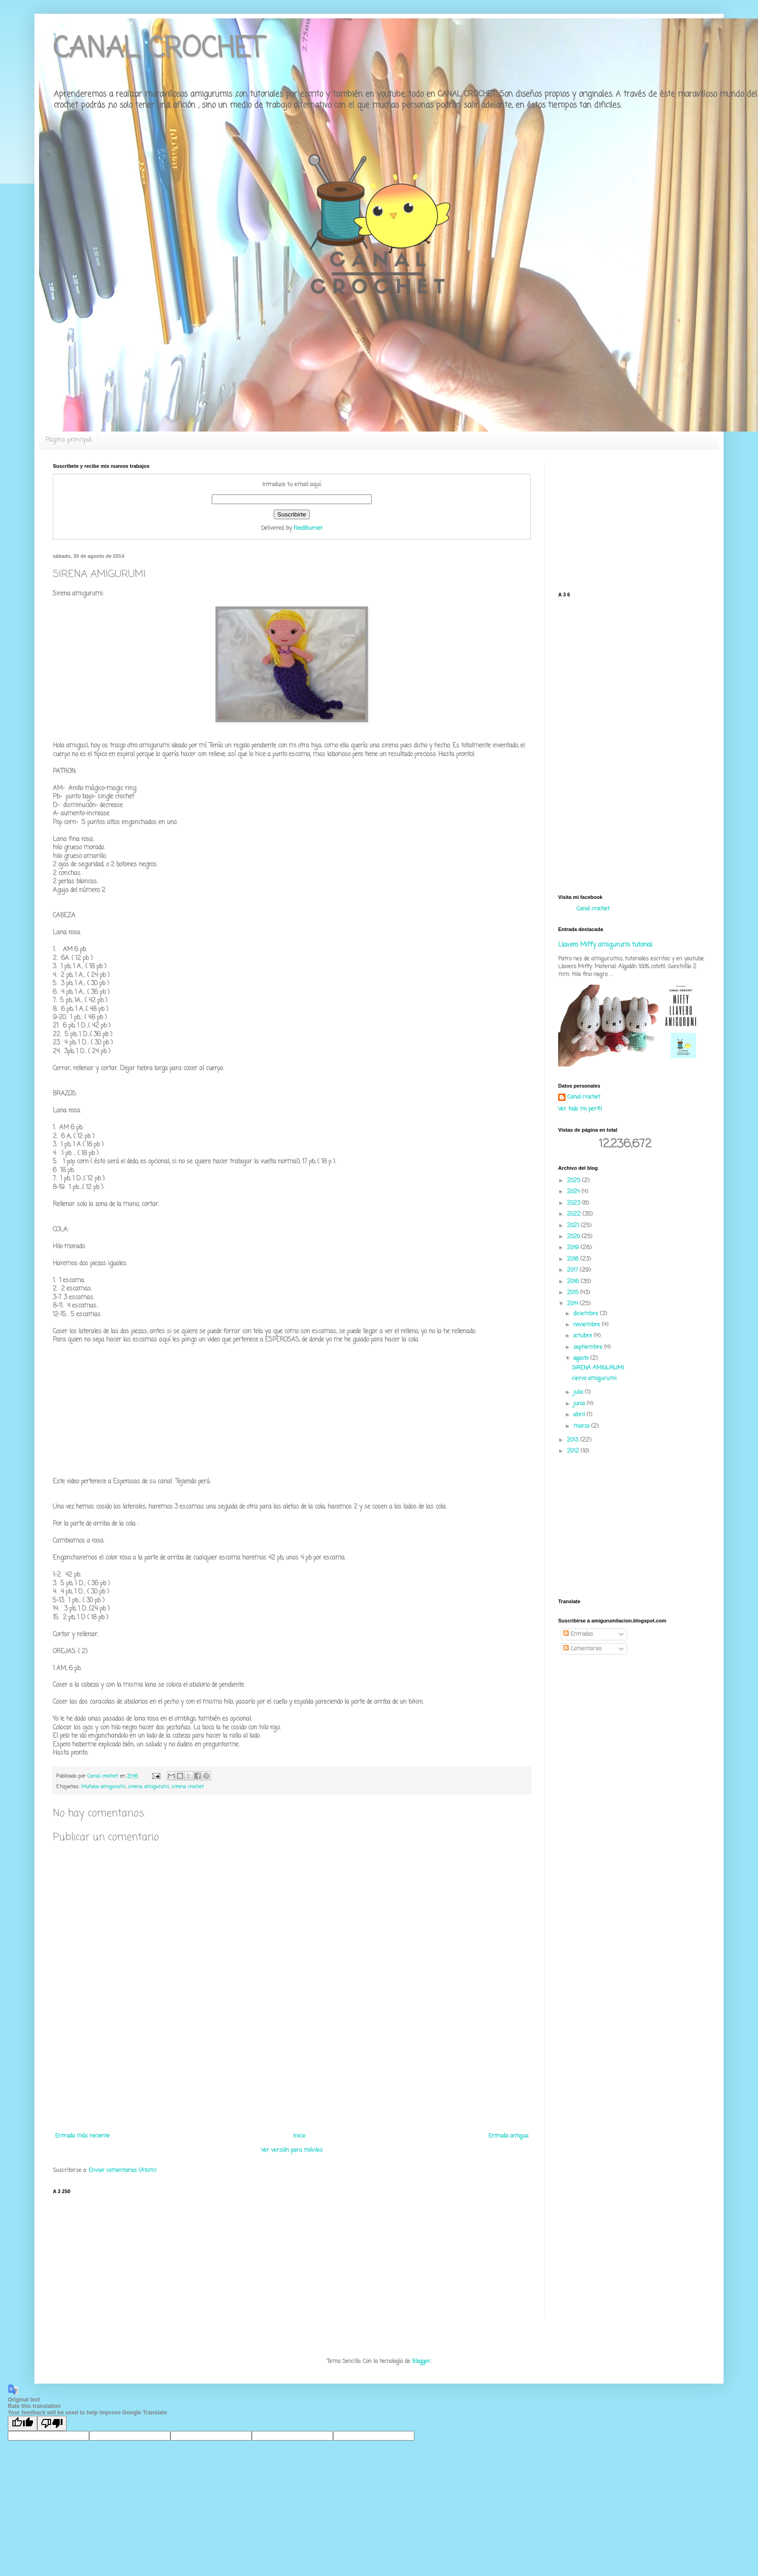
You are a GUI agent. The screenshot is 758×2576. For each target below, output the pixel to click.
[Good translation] (22, 2423)
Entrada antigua (508, 2136)
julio (579, 1392)
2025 (574, 1181)
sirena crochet (187, 1786)
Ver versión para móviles (291, 2150)
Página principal (68, 440)
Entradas (578, 1634)
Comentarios (582, 1649)
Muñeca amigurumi (103, 1786)
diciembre (586, 1314)
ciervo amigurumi (594, 1379)
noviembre (587, 1325)
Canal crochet (593, 909)
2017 (573, 1270)
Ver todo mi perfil (580, 1109)
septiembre (588, 1347)
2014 (573, 1304)
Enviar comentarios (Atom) (122, 2170)
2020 (574, 1237)
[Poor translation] (52, 2423)
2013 (573, 1440)
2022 (575, 1214)
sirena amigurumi (148, 1786)
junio (580, 1404)
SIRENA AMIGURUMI (598, 1368)
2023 (574, 1203)
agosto (581, 1358)
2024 (574, 1192)
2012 (574, 1451)
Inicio (299, 2136)
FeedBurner (308, 528)
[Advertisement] (292, 2087)
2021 (574, 1226)
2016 (574, 1282)
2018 (573, 1259)
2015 (573, 1293)
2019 (574, 1248)
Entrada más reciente (82, 2136)
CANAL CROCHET (158, 49)
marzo (582, 1426)
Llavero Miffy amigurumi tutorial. (605, 945)
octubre (583, 1336)
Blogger (421, 2361)
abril (580, 1415)
